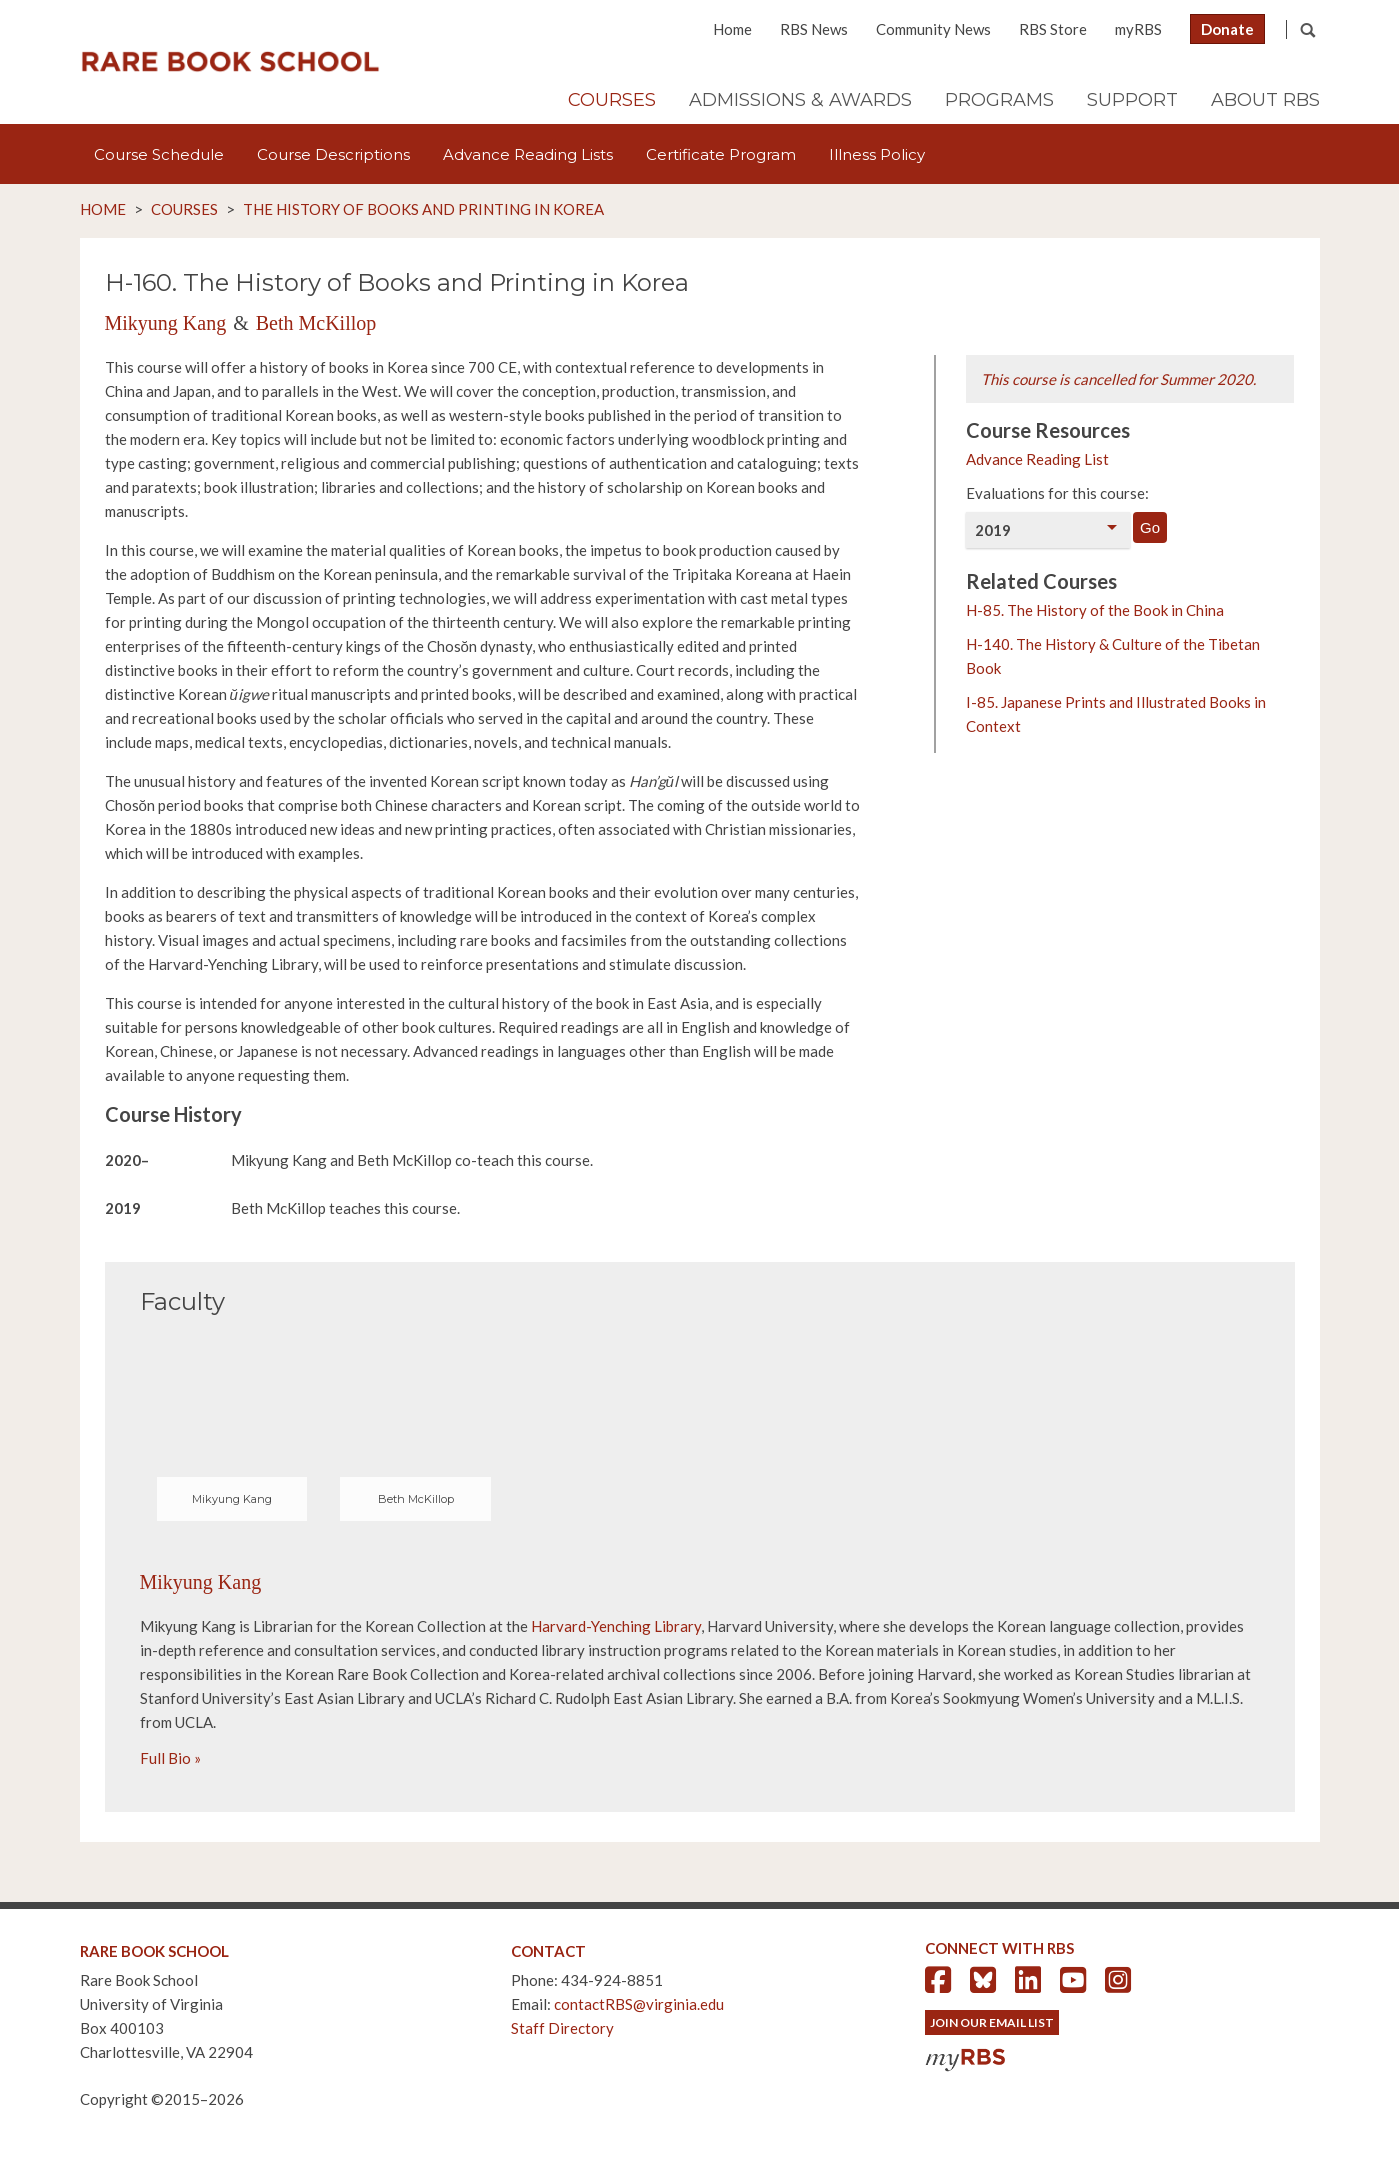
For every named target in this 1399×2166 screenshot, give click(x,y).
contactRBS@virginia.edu (639, 2004)
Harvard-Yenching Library (616, 1626)
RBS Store (1053, 29)
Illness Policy (877, 154)
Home (732, 29)
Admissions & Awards (800, 100)
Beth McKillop (316, 323)
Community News (933, 29)
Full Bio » (170, 1758)
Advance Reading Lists (528, 154)
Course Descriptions (333, 154)
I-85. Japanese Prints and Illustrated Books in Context (1116, 714)
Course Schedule (159, 154)
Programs (999, 100)
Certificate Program (721, 154)
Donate (1227, 29)
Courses (612, 100)
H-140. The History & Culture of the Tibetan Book (1113, 656)
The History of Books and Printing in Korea (423, 209)
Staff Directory (562, 2028)
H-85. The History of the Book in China (1095, 610)
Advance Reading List (1037, 459)
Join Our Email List (992, 2022)
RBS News (814, 29)
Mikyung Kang (166, 323)
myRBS (1138, 29)
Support (1132, 100)
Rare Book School (230, 62)
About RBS (1265, 100)
